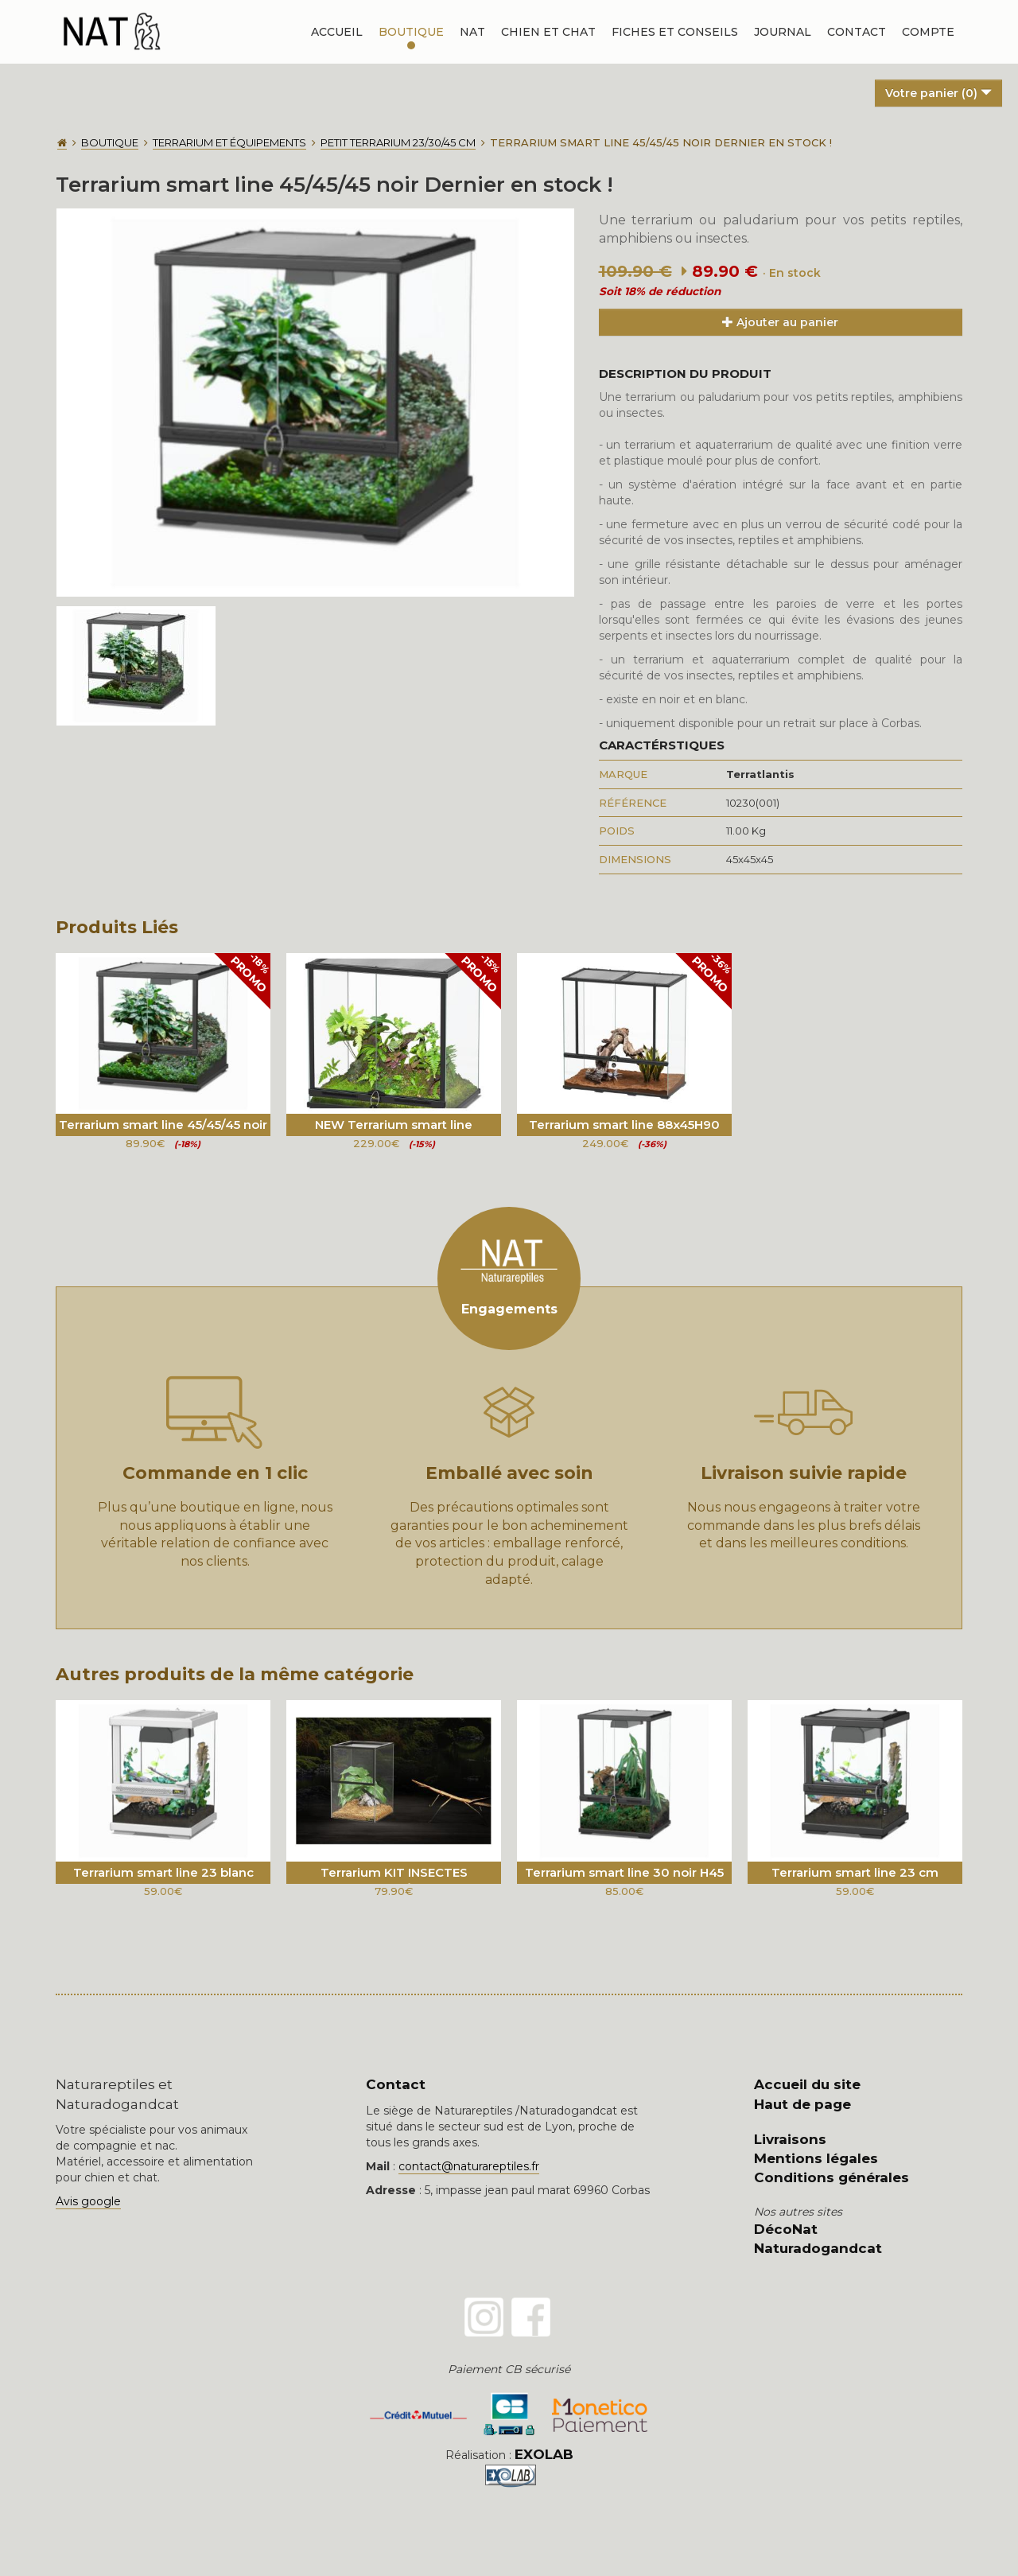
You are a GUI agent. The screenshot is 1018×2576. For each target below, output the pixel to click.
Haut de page (802, 2104)
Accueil (337, 32)
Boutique (411, 32)
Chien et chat (548, 32)
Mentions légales (816, 2158)
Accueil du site (807, 2084)
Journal (782, 32)
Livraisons (790, 2139)
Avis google (88, 2201)
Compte (928, 32)
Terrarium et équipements (229, 142)
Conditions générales (831, 2177)
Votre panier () (938, 93)
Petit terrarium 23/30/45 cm (398, 142)
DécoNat (786, 2229)
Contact (856, 32)
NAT (472, 32)
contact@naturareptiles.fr (468, 2166)
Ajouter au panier (780, 322)
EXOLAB (544, 2454)
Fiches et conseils (675, 32)
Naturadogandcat (818, 2248)
